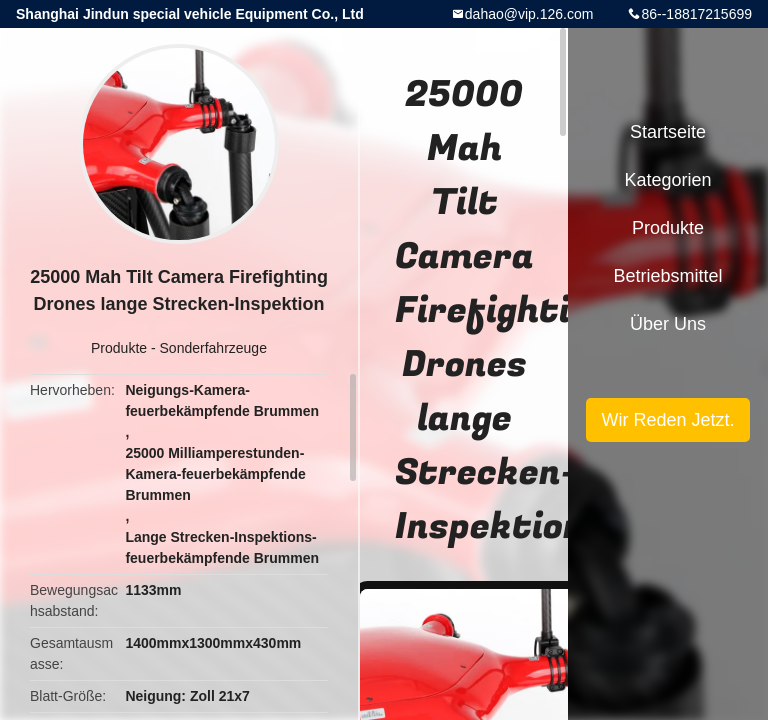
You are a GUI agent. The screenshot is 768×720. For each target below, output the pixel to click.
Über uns (668, 324)
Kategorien (667, 180)
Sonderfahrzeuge (213, 348)
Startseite (668, 132)
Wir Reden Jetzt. (667, 420)
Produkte (119, 348)
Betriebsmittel (667, 276)
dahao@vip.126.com (529, 14)
